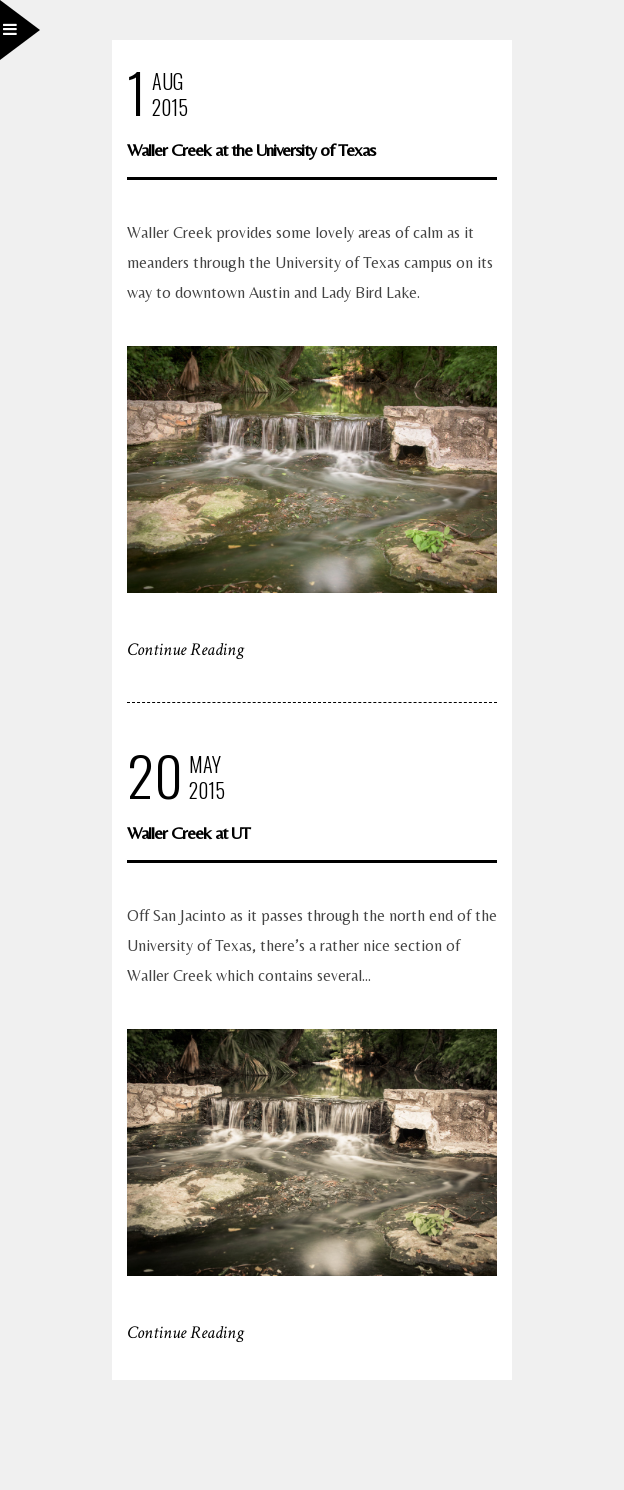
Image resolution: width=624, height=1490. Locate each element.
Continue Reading (185, 649)
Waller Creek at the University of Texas (251, 149)
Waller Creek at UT (188, 832)
